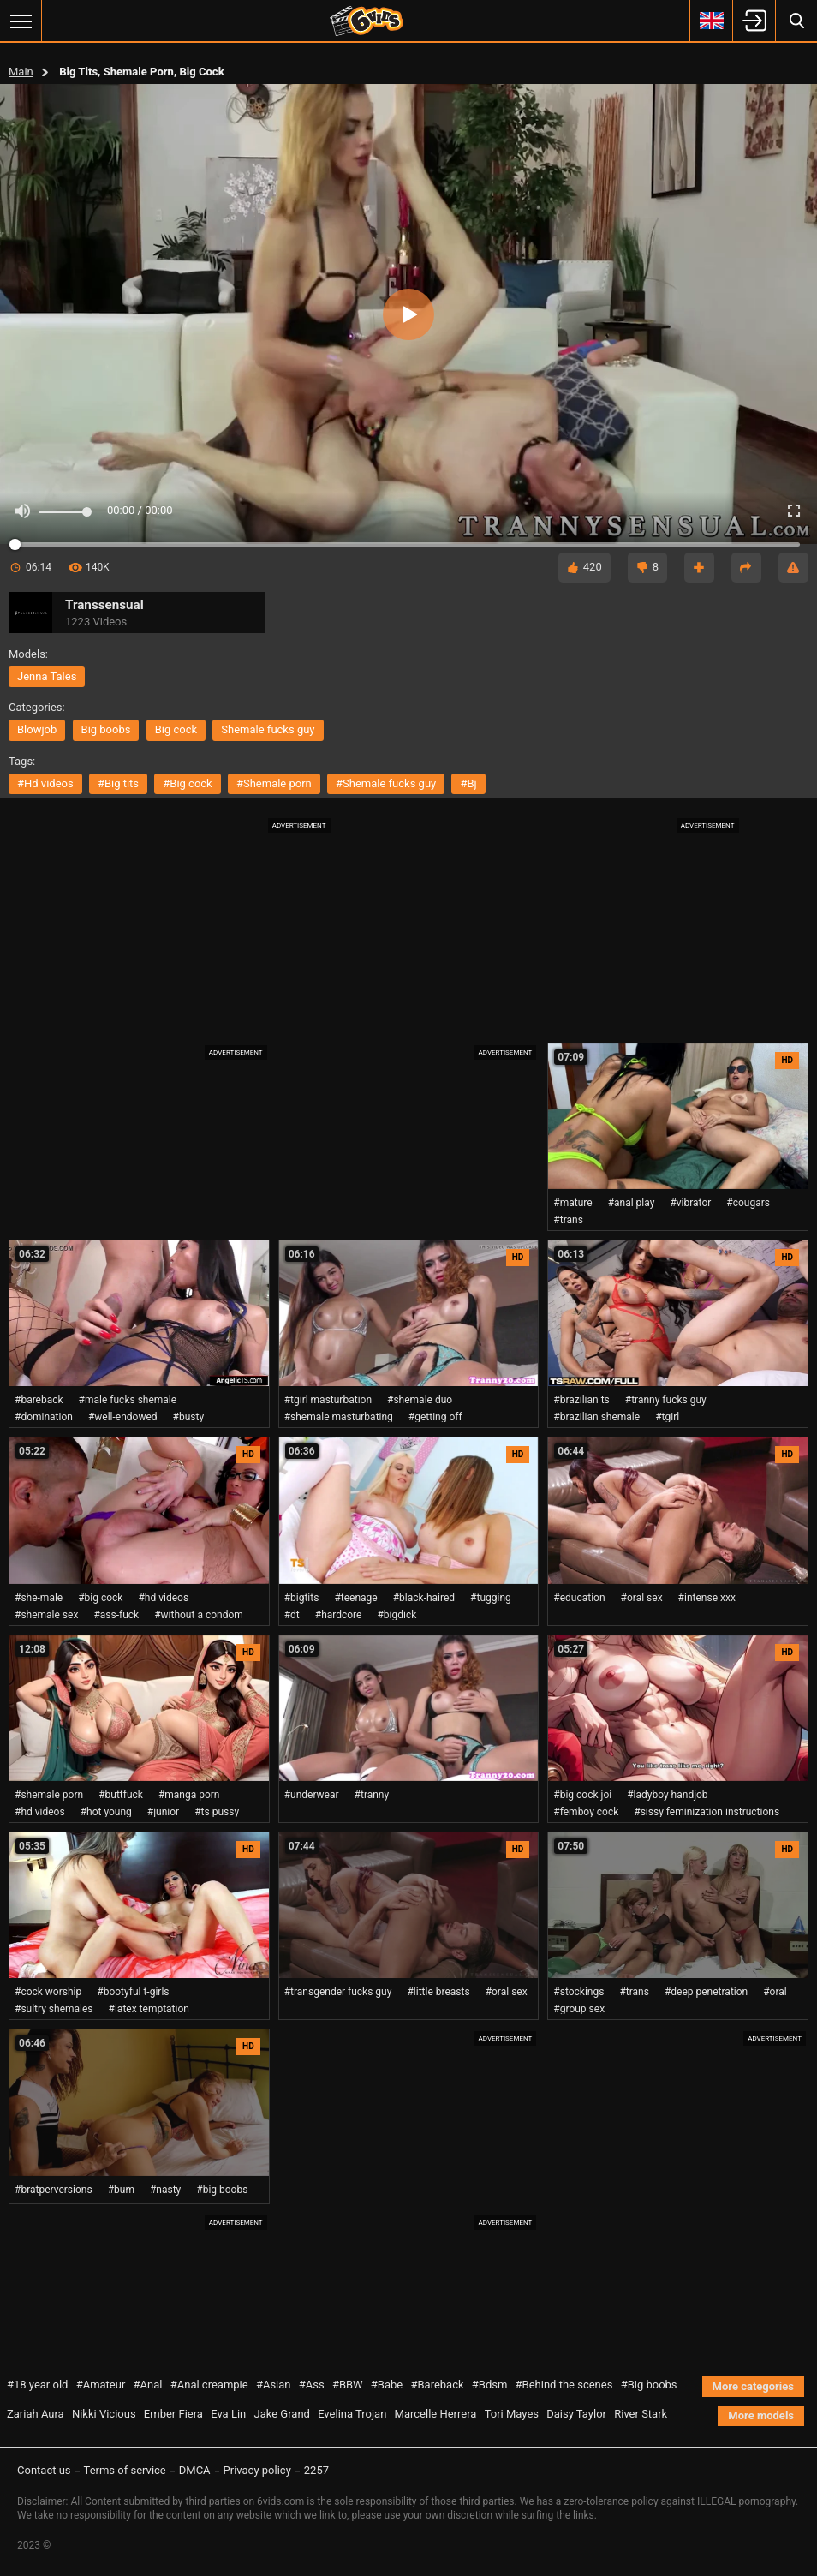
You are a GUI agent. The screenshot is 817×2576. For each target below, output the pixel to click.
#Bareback (436, 2384)
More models (761, 2415)
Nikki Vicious (104, 2413)
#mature (572, 1203)
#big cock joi (582, 1795)
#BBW (347, 2384)
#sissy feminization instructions (706, 1812)
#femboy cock (585, 1812)
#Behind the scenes (564, 2384)
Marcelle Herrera (436, 2413)
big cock (176, 729)
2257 (316, 2470)
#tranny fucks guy (666, 1400)
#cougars (748, 1203)
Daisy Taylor (576, 2413)
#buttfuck (120, 1795)
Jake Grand (281, 2413)
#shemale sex (46, 1615)
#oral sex (642, 1598)
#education (579, 1598)
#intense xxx (707, 1598)
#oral (775, 1992)
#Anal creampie (209, 2384)
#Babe (387, 2384)
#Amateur (101, 2384)
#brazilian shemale (596, 1417)
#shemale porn (274, 783)
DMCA (195, 2470)
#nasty (165, 2190)
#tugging (490, 1598)
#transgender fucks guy (338, 1992)
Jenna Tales (46, 676)
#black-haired (424, 1598)
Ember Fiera (173, 2413)
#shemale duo (419, 1400)
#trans (568, 1220)
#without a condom (198, 1615)
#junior (163, 1812)
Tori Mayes (512, 2413)
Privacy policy (257, 2470)
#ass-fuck (116, 1615)
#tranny (372, 1795)
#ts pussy (216, 1812)
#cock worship (48, 1992)
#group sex (579, 2009)
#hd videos (45, 783)
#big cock (187, 783)
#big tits (118, 783)
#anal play (631, 1203)
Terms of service (125, 2470)
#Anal (148, 2384)
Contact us (44, 2470)
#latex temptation (149, 2009)
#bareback (39, 1400)
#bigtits (301, 1598)
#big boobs (221, 2190)
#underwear (311, 1795)
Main (21, 71)
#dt (292, 1615)
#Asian (273, 2384)
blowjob (37, 729)
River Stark (640, 2413)
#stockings (578, 1992)
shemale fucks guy (267, 729)
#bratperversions (53, 2190)
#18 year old (37, 2384)
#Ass (312, 2384)
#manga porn (189, 1795)
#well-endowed (123, 1417)
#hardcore (338, 1615)
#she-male (39, 1598)
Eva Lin (228, 2413)
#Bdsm (490, 2384)
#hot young (106, 1812)
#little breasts (438, 1992)
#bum (121, 2190)
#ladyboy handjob (667, 1795)
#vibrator (690, 1203)
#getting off (435, 1417)
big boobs (106, 729)
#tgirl (667, 1417)
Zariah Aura (35, 2413)
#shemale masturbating (338, 1417)
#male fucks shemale (128, 1400)
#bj (468, 783)
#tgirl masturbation (328, 1400)
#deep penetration (706, 1992)
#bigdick (396, 1615)
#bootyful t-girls (133, 1992)
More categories (753, 2386)
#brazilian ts (581, 1400)
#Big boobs (649, 2384)
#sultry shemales (54, 2009)
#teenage (355, 1598)
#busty (189, 1417)
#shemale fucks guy (386, 783)
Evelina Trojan (352, 2413)
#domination (44, 1417)
